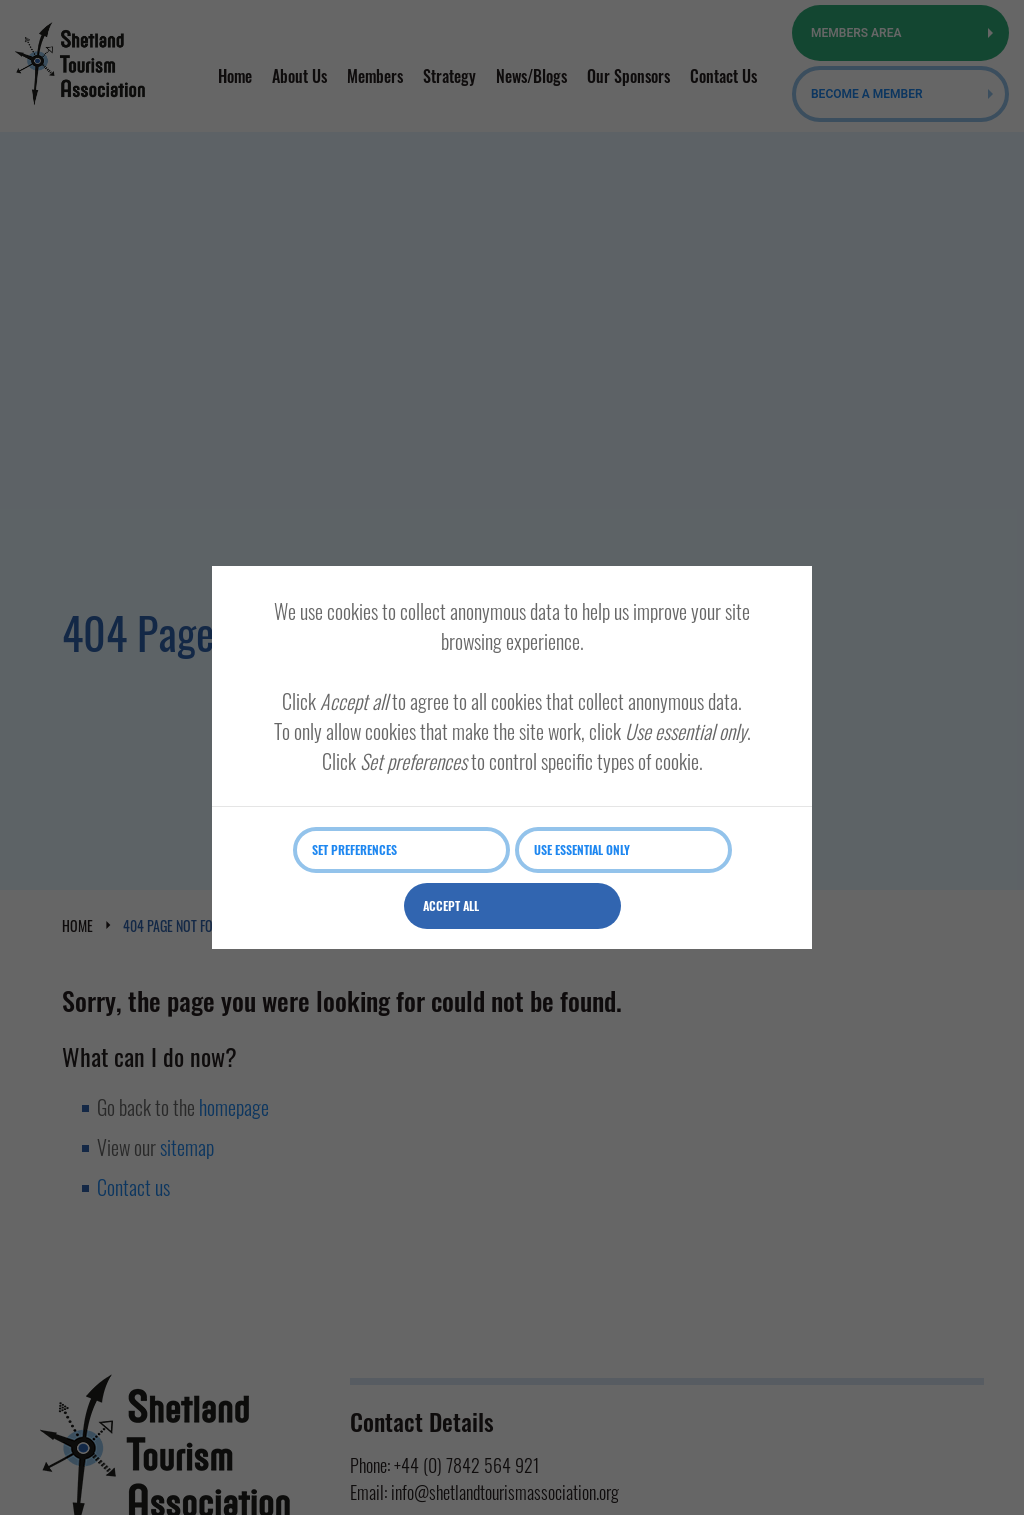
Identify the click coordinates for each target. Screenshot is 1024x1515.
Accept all (451, 905)
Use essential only (582, 849)
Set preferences (354, 849)
